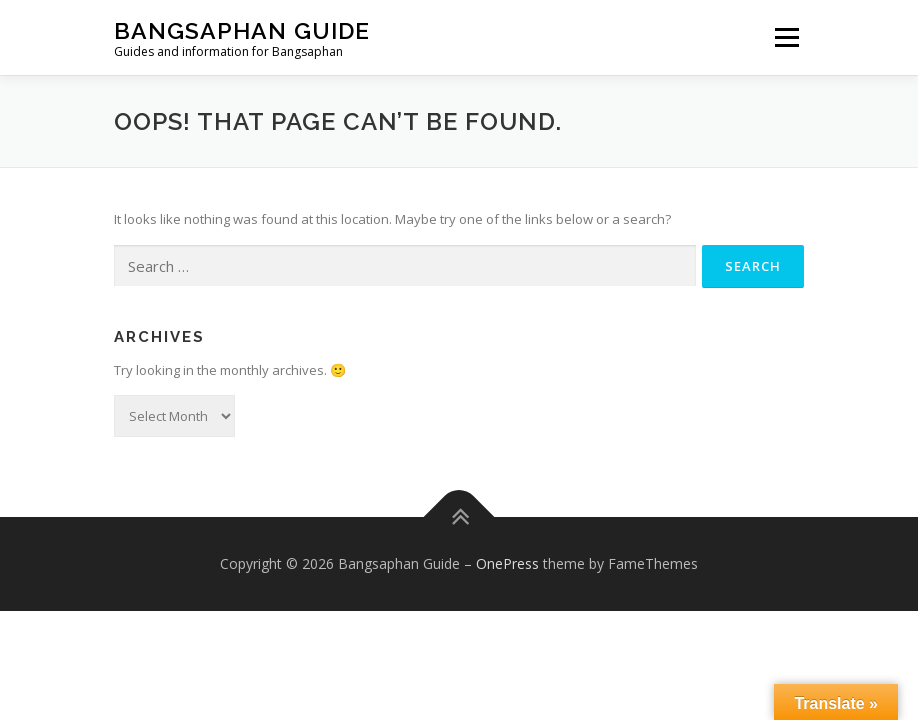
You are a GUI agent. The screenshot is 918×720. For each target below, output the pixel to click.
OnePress (507, 563)
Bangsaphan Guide (242, 30)
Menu (786, 37)
